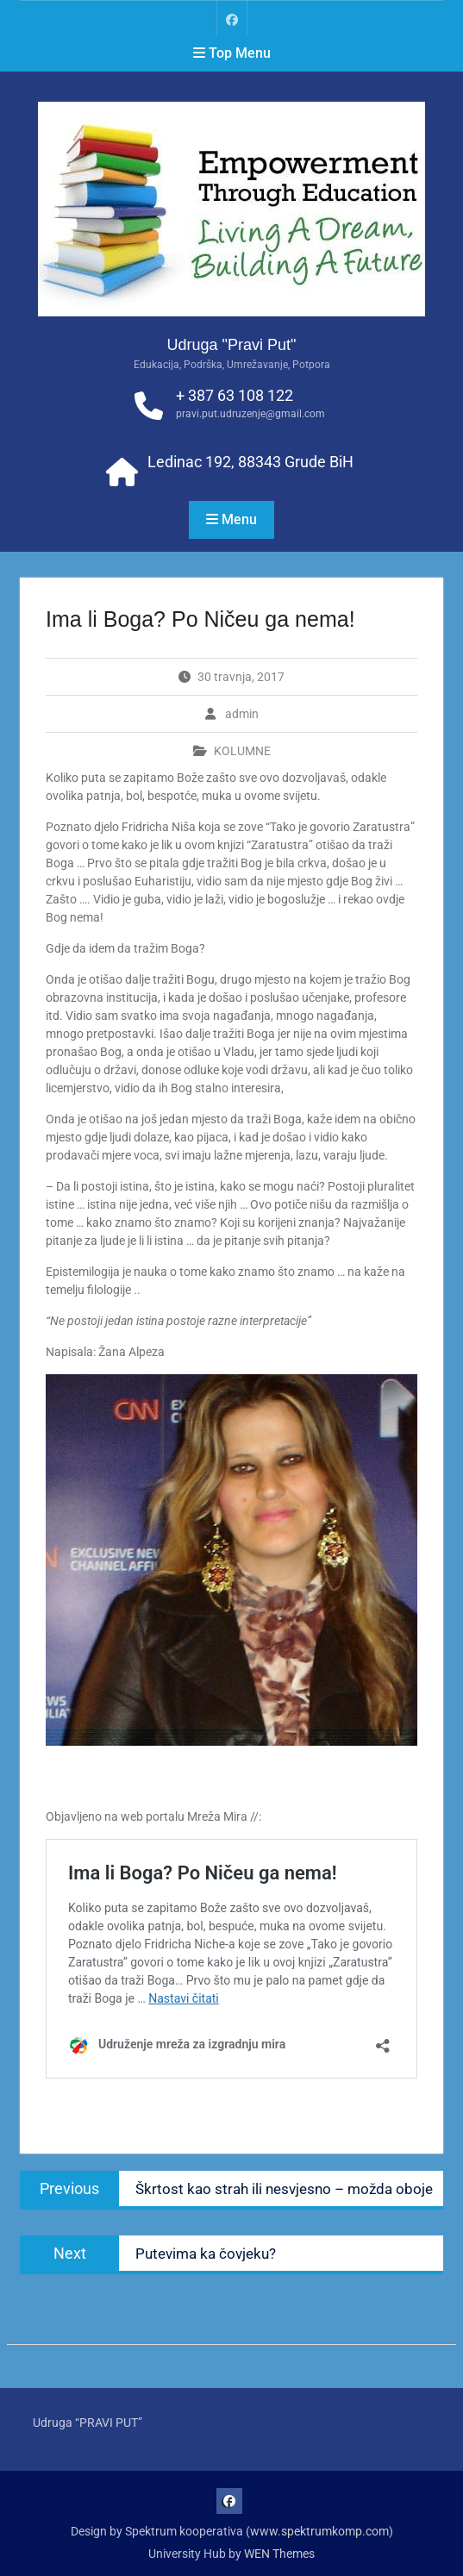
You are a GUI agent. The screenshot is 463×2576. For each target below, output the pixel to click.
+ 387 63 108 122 (234, 395)
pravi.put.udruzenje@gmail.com (250, 414)
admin (242, 714)
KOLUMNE (242, 751)
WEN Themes (279, 2553)
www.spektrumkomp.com (319, 2531)
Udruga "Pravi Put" (232, 344)
